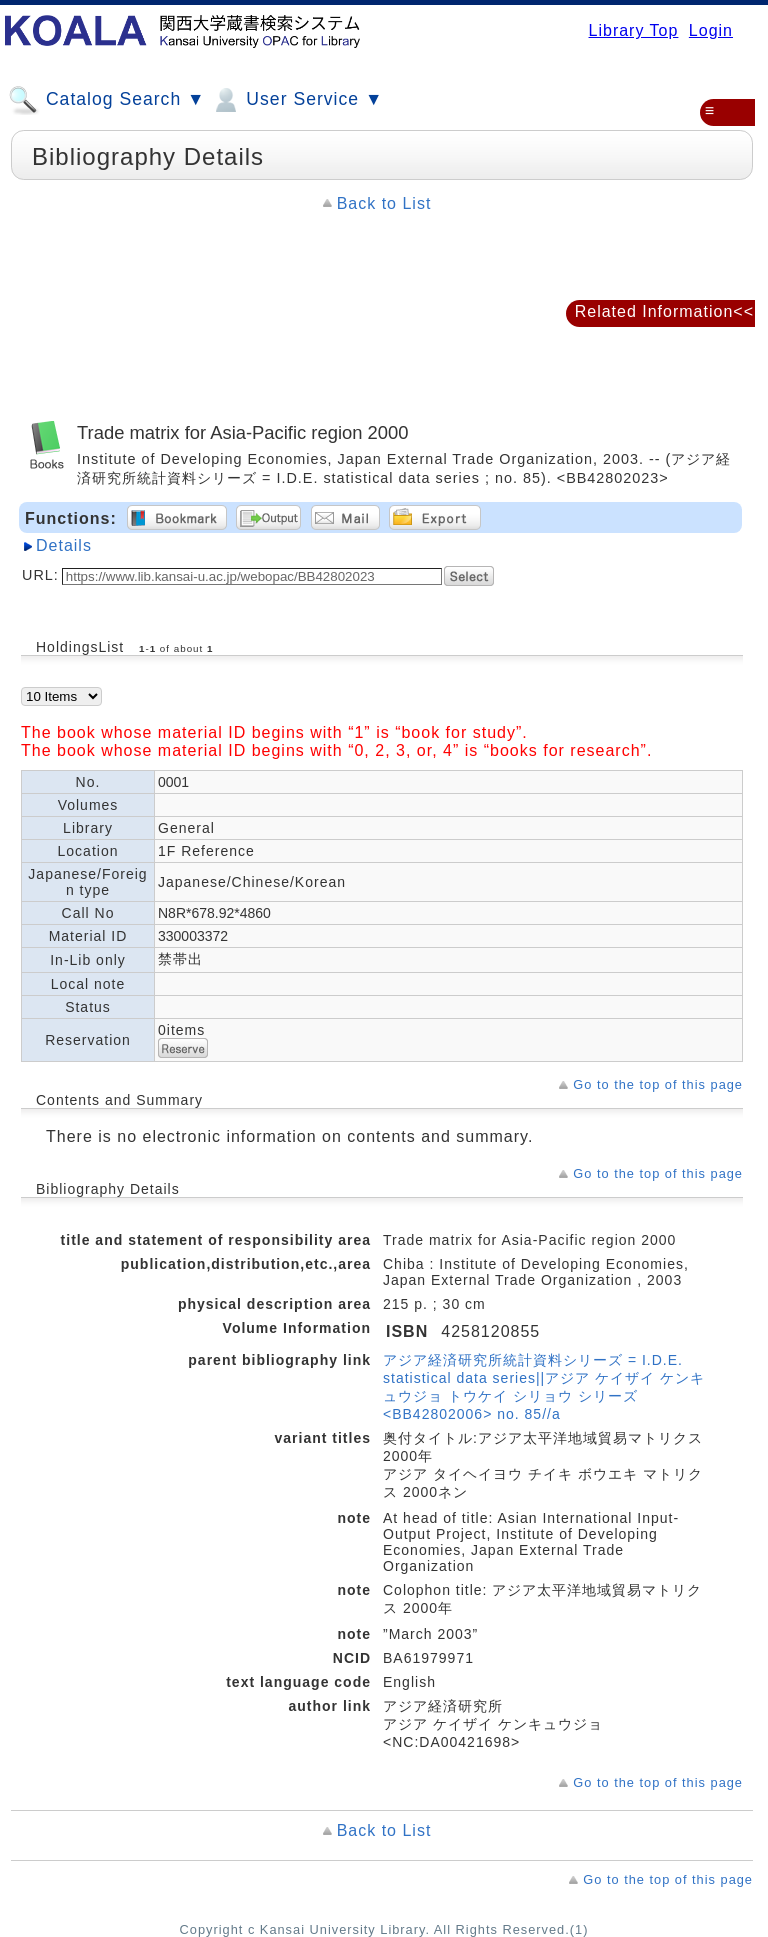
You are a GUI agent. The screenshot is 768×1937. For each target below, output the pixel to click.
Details (64, 545)
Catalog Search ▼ (106, 100)
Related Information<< (664, 311)
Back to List (384, 203)
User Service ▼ (296, 100)
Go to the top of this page (658, 1084)
